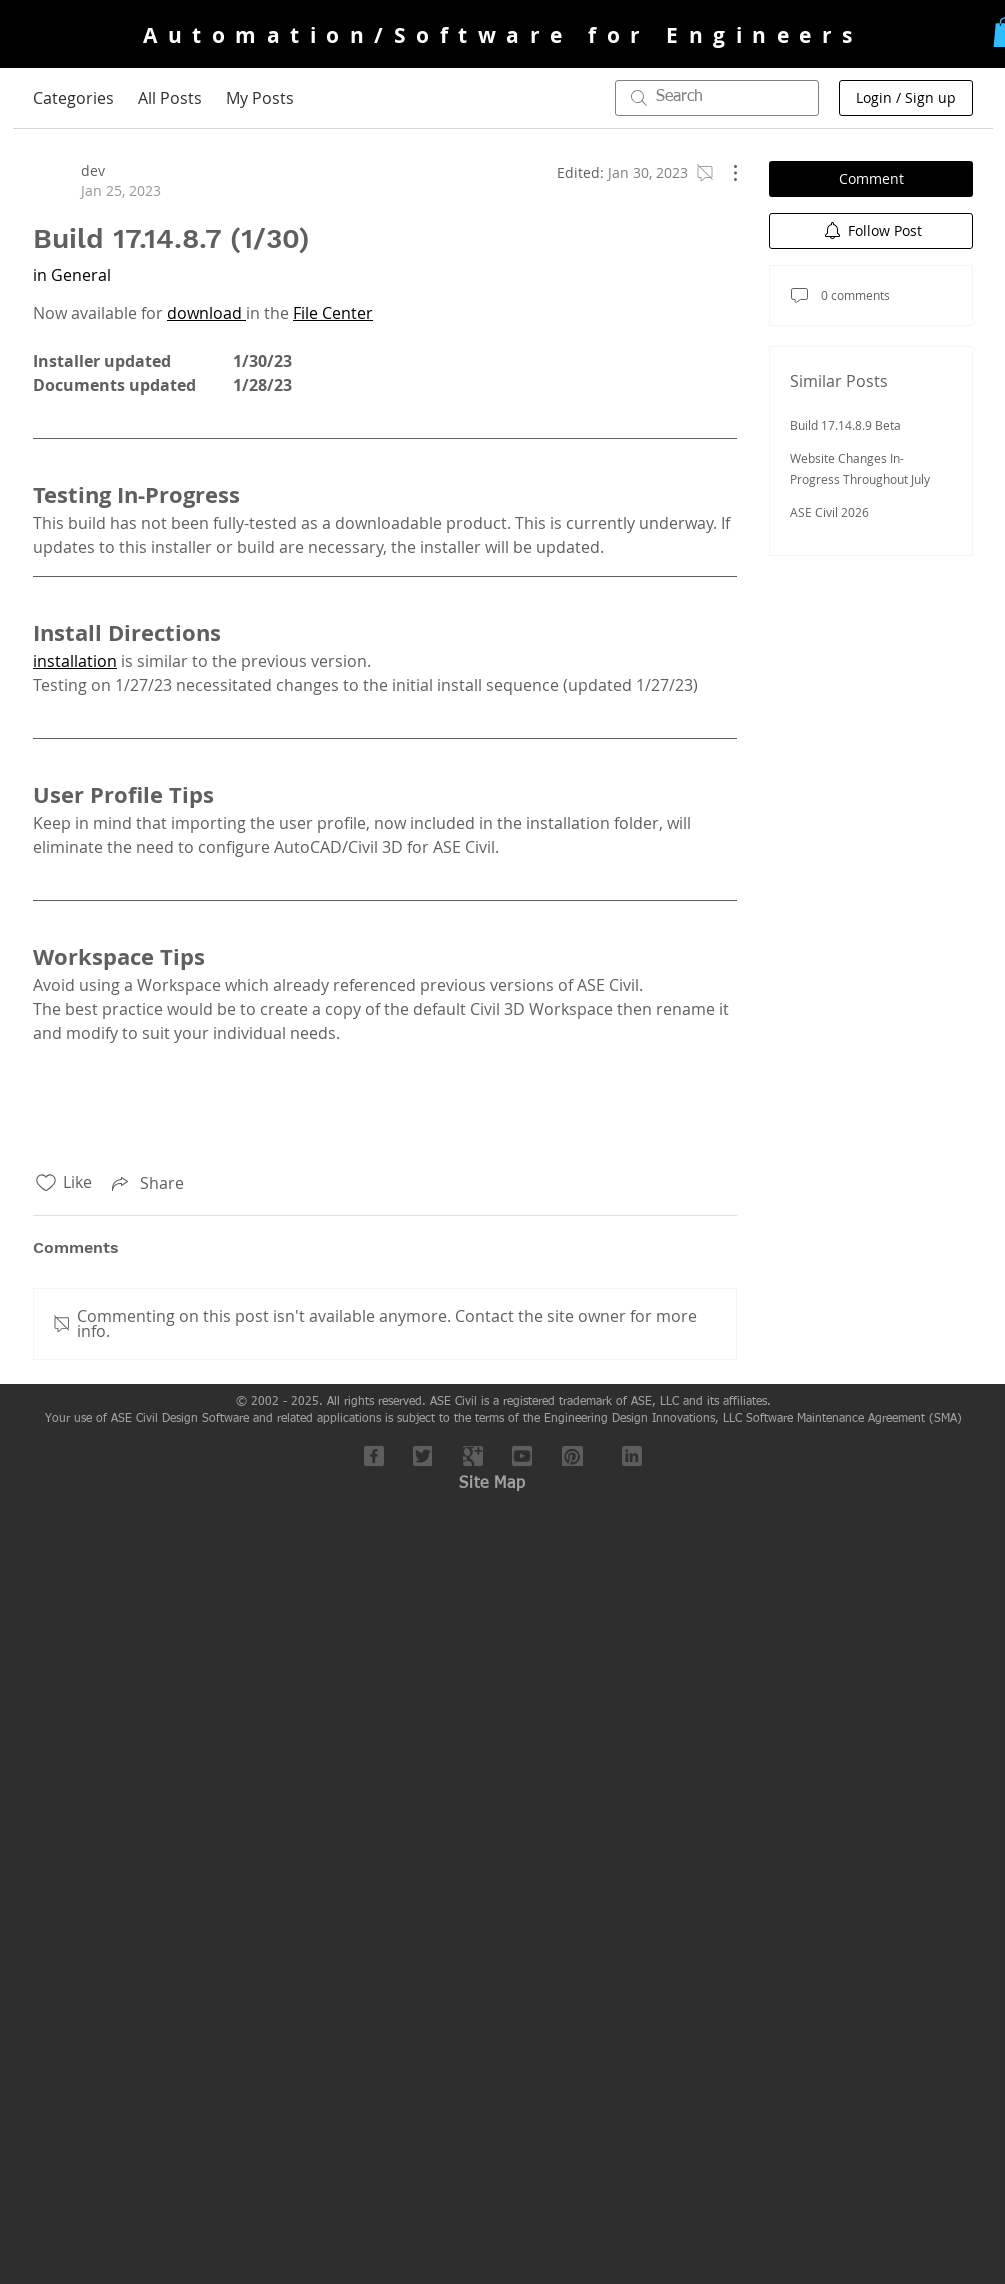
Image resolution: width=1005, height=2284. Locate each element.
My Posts (260, 98)
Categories (73, 98)
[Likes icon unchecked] (46, 1183)
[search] (717, 98)
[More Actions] (725, 173)
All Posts (170, 98)
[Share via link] (146, 1183)
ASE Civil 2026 (829, 512)
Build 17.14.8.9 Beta (845, 425)
